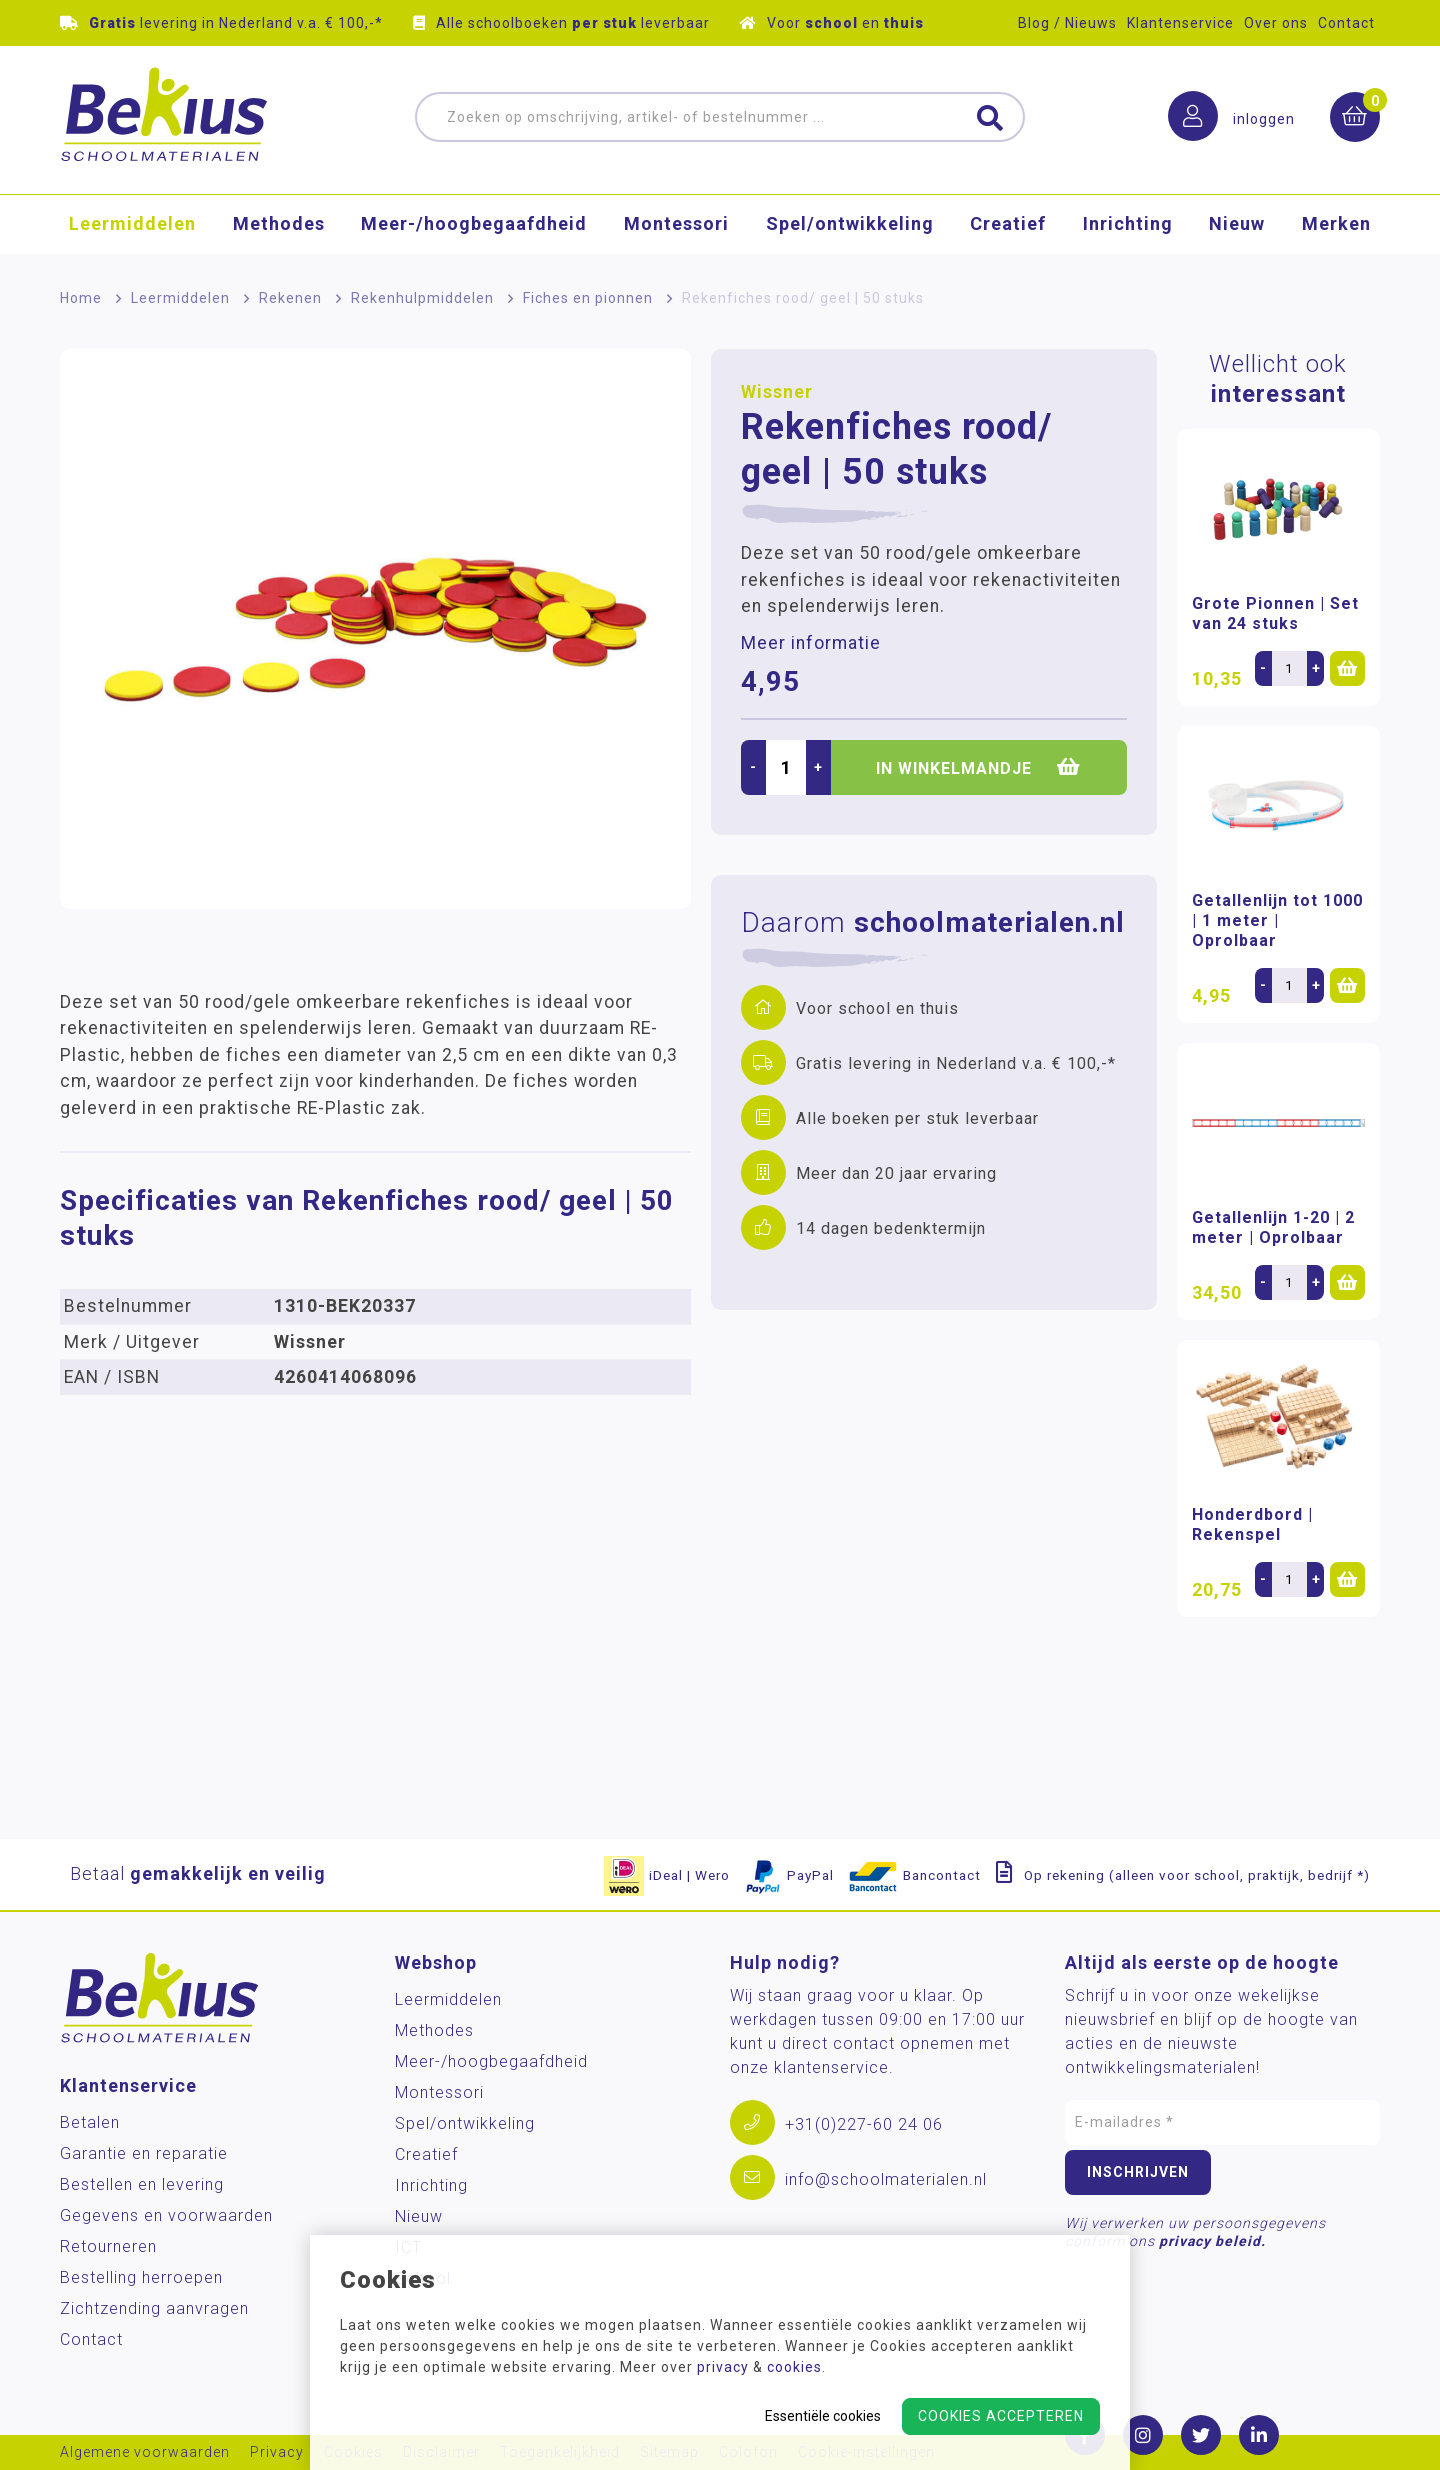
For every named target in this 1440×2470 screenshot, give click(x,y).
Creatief (1008, 224)
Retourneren (108, 2246)
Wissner (777, 392)
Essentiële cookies (823, 2416)
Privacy (277, 2452)
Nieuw (1237, 224)
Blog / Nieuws (1067, 23)
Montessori (676, 224)
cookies (794, 2367)
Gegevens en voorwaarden (166, 2215)
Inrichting (1128, 224)
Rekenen (290, 298)
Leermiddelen (132, 224)
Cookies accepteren (1001, 2416)
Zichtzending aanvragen (154, 2308)
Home (81, 298)
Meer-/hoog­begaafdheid (474, 224)
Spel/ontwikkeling (850, 224)
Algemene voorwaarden (145, 2452)
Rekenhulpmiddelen (422, 298)
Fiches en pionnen (588, 298)
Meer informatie (811, 643)
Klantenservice (1180, 23)
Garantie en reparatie (144, 2153)
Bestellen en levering (142, 2184)
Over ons (1276, 23)
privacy (723, 2367)
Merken (1336, 224)
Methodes (279, 224)
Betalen (90, 2122)
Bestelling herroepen (141, 2277)
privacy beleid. (1212, 2241)
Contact (1346, 23)
